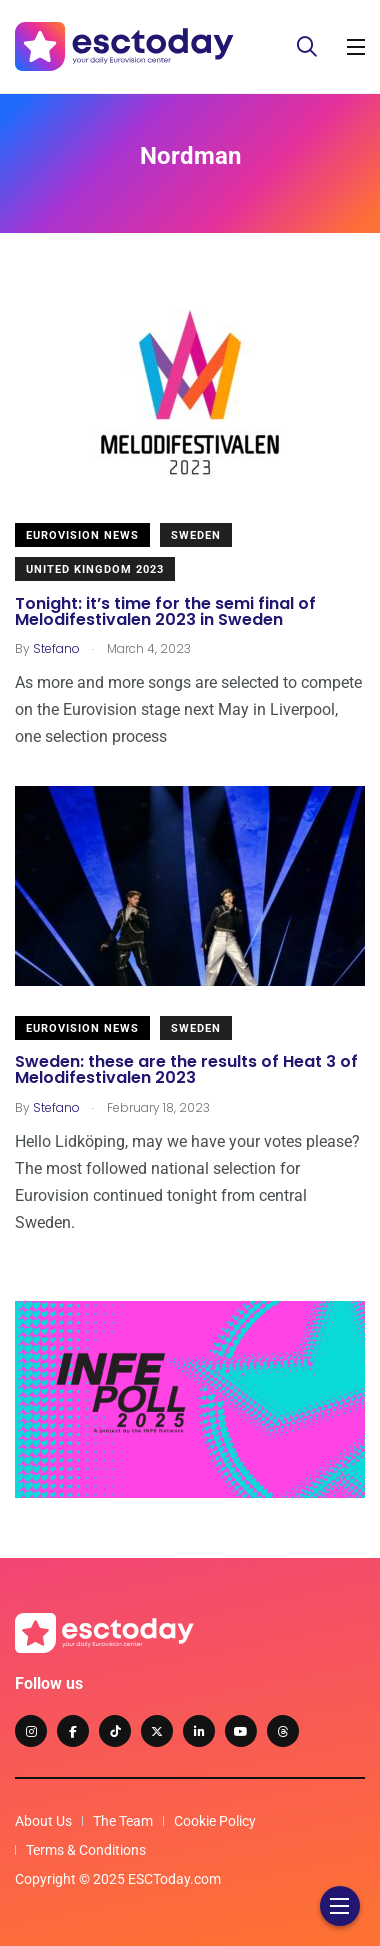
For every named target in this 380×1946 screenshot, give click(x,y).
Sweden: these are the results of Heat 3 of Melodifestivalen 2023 (186, 1070)
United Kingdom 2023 (95, 569)
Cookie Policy (215, 1821)
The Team (123, 1821)
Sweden (196, 535)
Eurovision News (82, 535)
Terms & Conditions (86, 1850)
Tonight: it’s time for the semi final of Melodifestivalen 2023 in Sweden (165, 611)
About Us (43, 1821)
